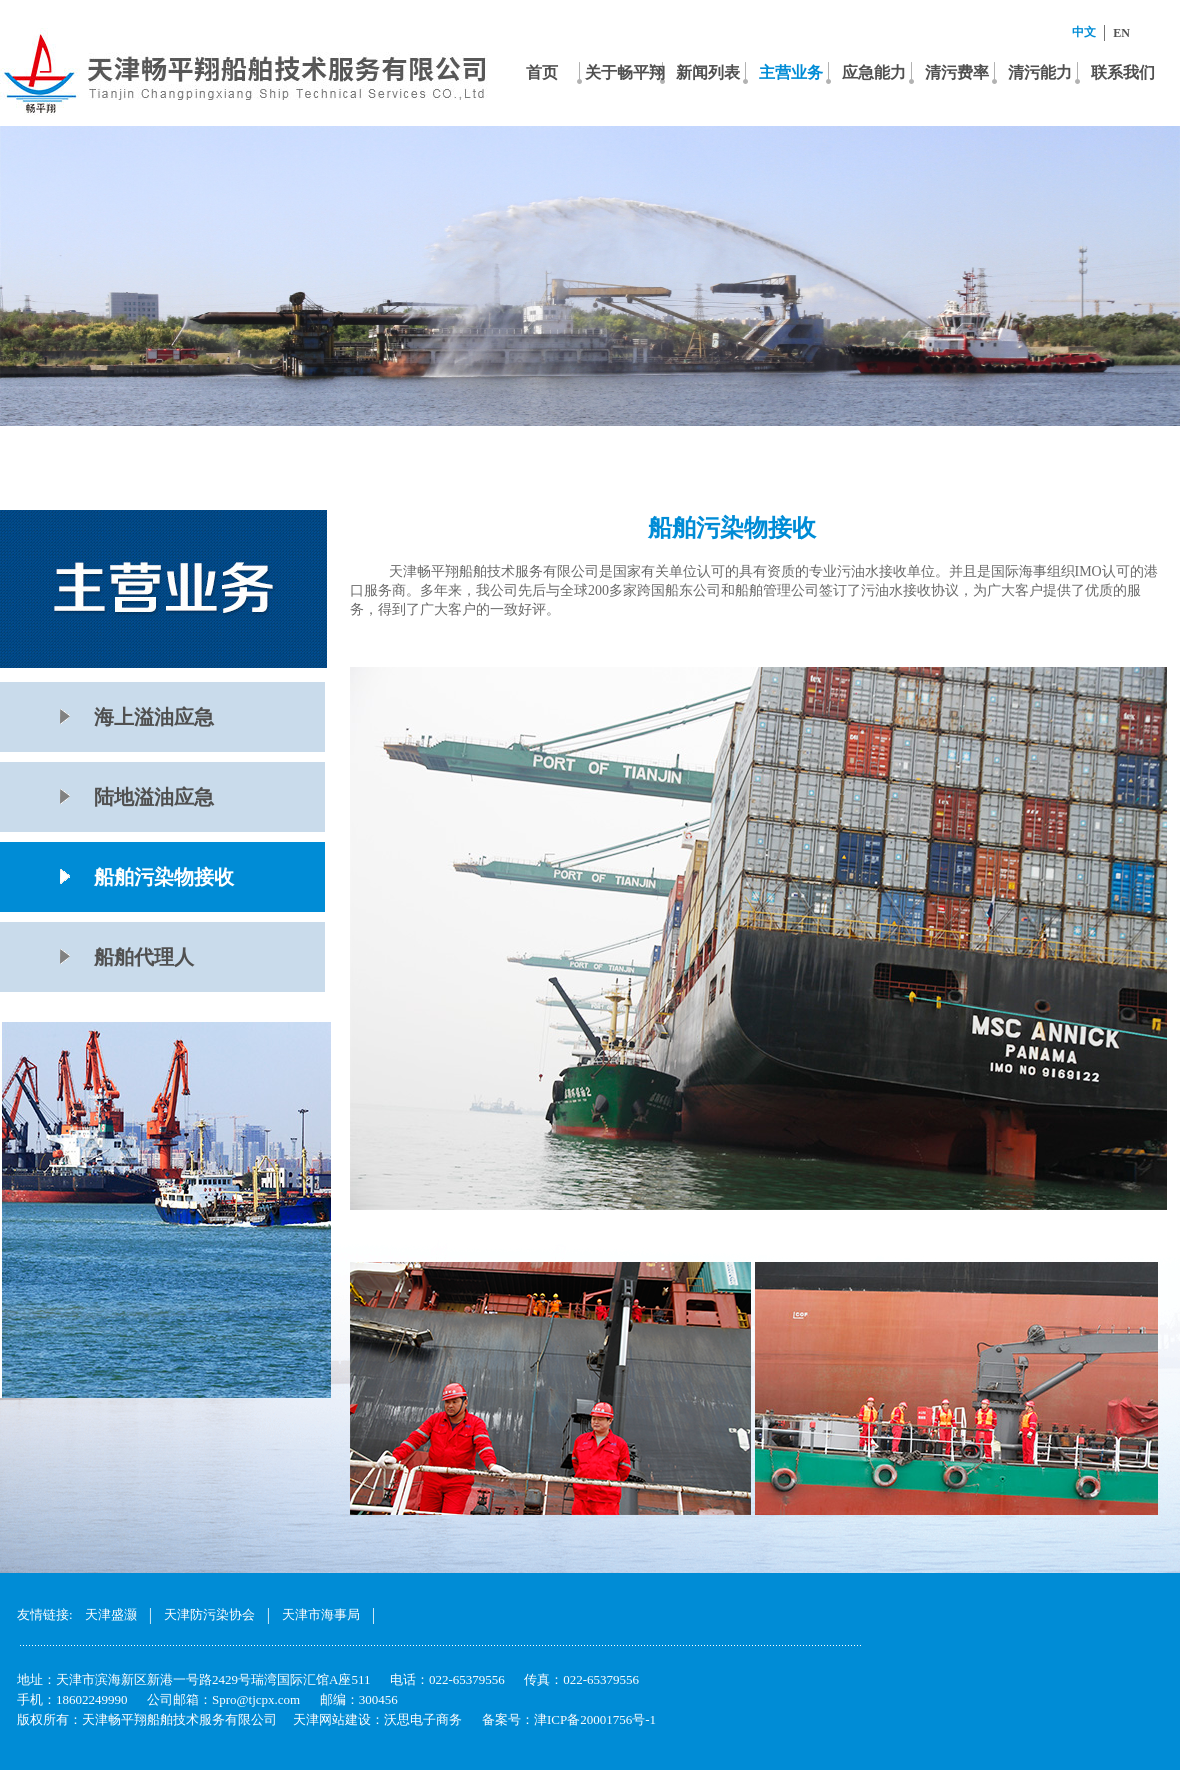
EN (1121, 33)
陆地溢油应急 (154, 797)
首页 (542, 72)
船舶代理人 (144, 957)
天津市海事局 (321, 1614)
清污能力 (1040, 72)
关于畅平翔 (625, 72)
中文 (1084, 32)
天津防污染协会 (209, 1614)
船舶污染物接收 (164, 877)
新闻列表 (708, 72)
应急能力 (874, 72)
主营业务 (791, 72)
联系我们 (1123, 72)
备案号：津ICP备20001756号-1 (569, 1719)
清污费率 (957, 72)
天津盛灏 (111, 1614)
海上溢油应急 (154, 717)
